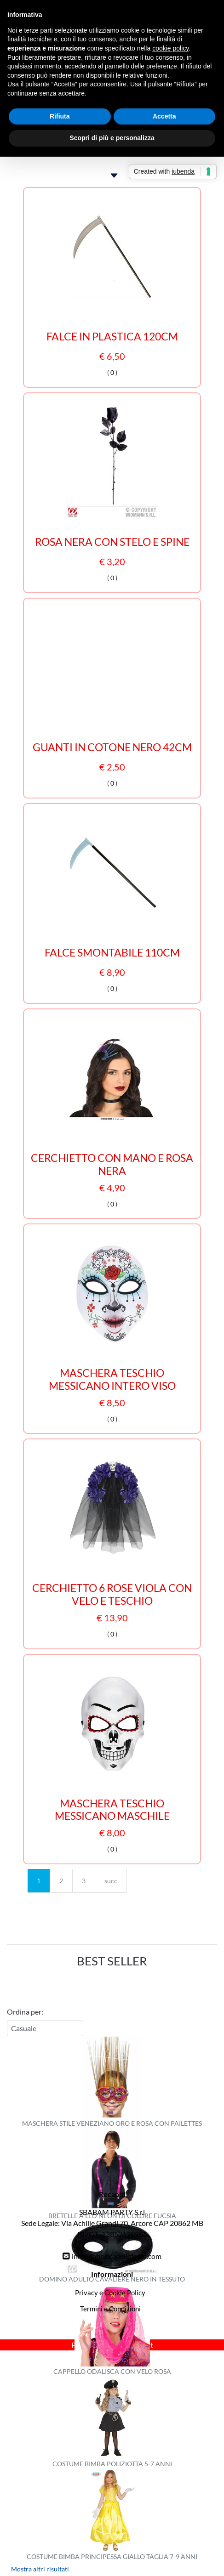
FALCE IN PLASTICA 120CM (112, 336)
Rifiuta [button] (60, 116)
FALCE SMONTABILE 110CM (112, 952)
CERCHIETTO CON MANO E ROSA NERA (112, 1164)
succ (110, 1881)
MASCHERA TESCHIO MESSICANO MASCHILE (112, 1810)
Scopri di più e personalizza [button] (111, 138)
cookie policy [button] (170, 48)
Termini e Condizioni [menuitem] (110, 2308)
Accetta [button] (164, 116)
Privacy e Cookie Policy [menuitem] (110, 2292)
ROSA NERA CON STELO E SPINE (112, 542)
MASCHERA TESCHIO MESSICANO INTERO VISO (112, 1379)
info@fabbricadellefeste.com (116, 2256)
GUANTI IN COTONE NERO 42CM (112, 747)
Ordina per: (25, 2011)
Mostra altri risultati (40, 2569)
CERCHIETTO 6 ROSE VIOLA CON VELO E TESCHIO (112, 1594)
